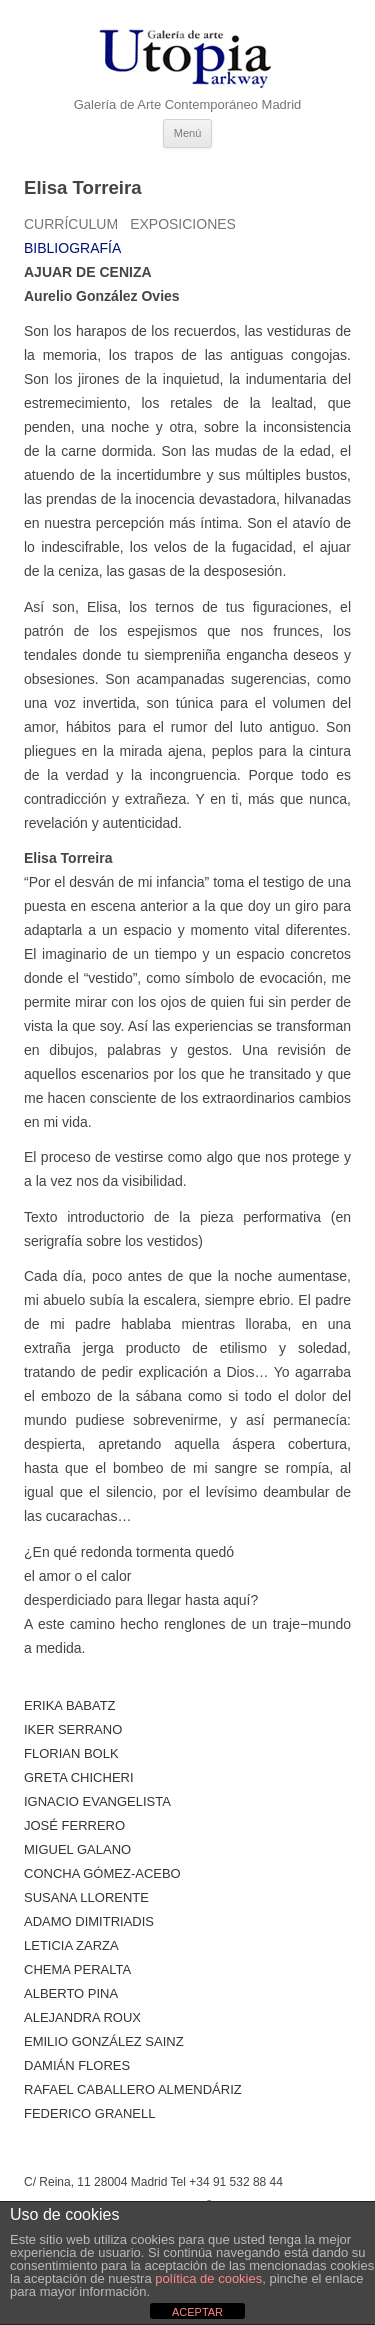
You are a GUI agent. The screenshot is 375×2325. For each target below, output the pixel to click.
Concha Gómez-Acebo (102, 1873)
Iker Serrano (73, 1729)
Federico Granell (89, 2113)
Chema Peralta (77, 1969)
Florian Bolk (71, 1753)
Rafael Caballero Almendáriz (133, 2089)
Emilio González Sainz (104, 2041)
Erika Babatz (70, 1705)
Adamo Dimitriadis (89, 1921)
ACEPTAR (197, 2312)
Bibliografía (72, 248)
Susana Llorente (86, 1897)
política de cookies (208, 2278)
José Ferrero (74, 1825)
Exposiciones (183, 224)
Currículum (71, 224)
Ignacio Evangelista (97, 1801)
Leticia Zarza (71, 1945)
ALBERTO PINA (71, 1993)
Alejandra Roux (82, 2017)
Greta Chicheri (79, 1777)
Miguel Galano (77, 1849)
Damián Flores (77, 2065)
